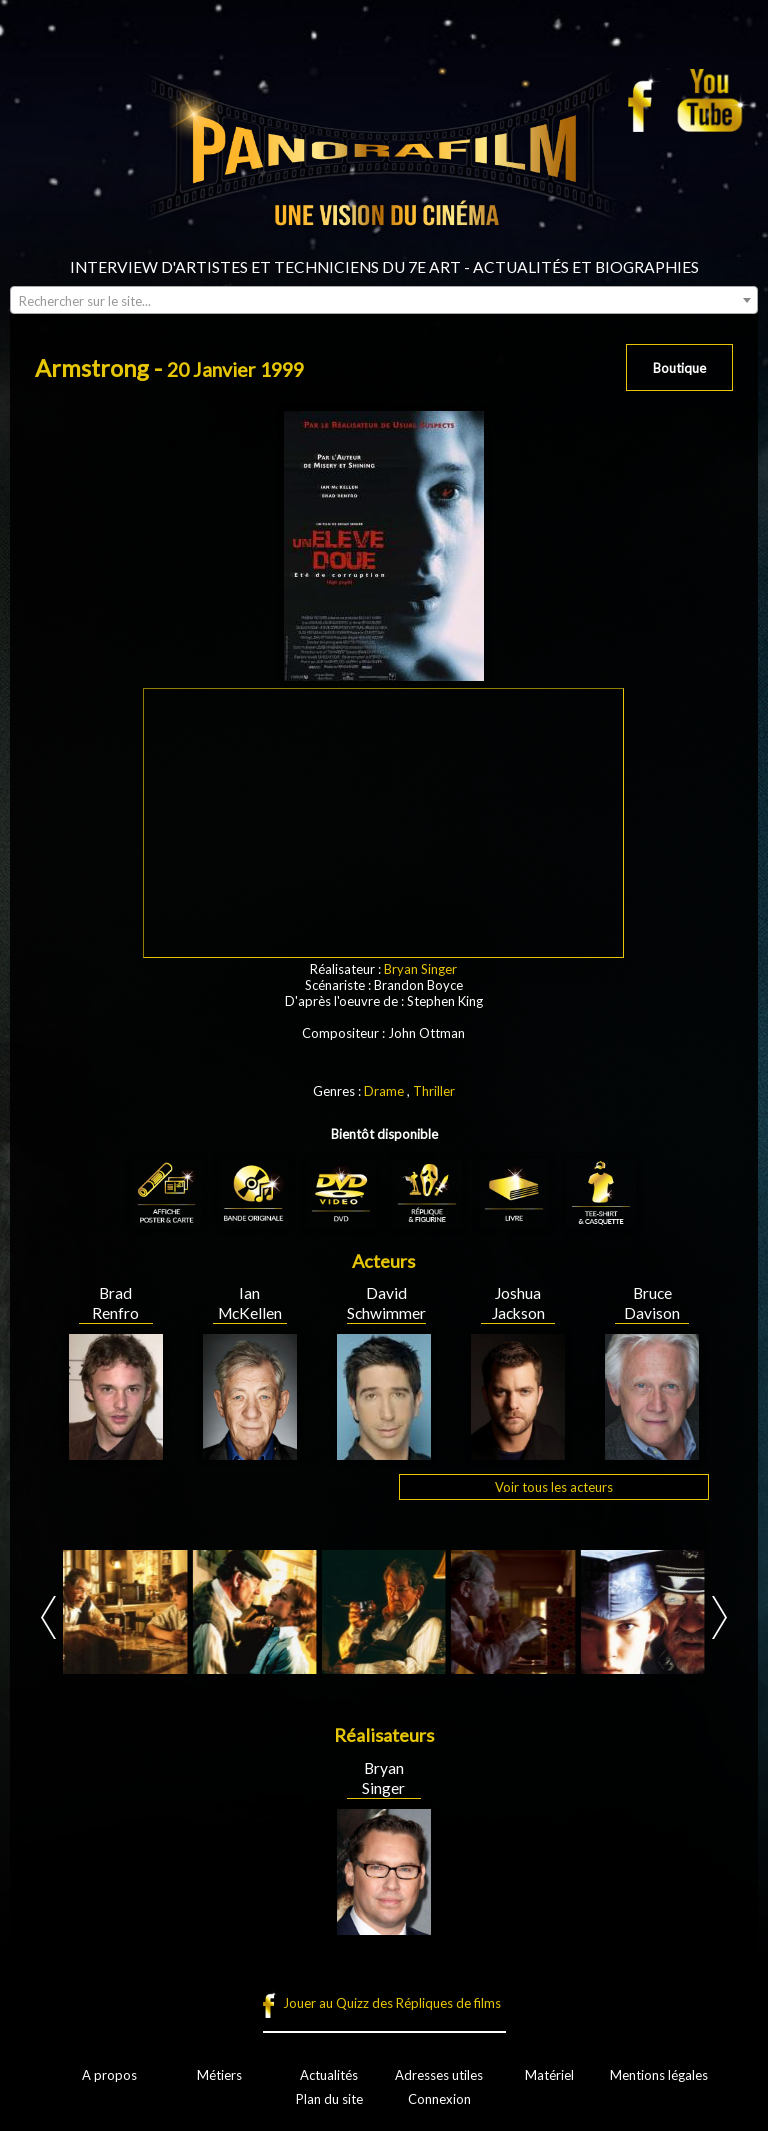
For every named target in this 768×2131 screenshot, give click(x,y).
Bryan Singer (420, 969)
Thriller (434, 1091)
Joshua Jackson (518, 1303)
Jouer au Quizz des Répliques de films (392, 2003)
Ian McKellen (250, 1303)
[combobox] (384, 300)
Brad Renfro (115, 1303)
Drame (384, 1091)
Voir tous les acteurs (554, 1487)
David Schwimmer (386, 1303)
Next (719, 1617)
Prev (48, 1617)
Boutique (679, 368)
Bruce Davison (652, 1303)
